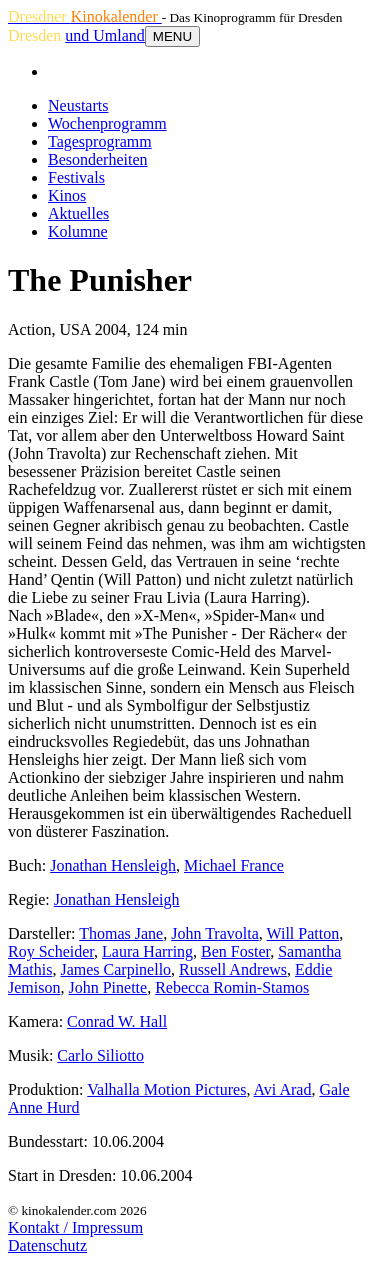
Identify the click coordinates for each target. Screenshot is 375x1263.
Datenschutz (47, 1245)
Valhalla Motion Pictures (166, 1089)
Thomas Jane (121, 933)
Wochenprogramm (107, 123)
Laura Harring (147, 951)
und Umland (105, 35)
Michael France (234, 865)
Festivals (76, 177)
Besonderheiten (98, 159)
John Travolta (215, 933)
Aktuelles (78, 213)
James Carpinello (115, 969)
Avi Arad (283, 1089)
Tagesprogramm (100, 141)
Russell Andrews (233, 969)
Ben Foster (235, 951)
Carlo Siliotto (100, 1055)
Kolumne (78, 231)
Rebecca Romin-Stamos (232, 987)
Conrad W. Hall (117, 1021)
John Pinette (107, 987)
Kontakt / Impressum (75, 1227)
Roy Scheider (51, 951)
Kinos (67, 195)
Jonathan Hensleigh (113, 865)
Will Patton (303, 933)
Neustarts (78, 105)
